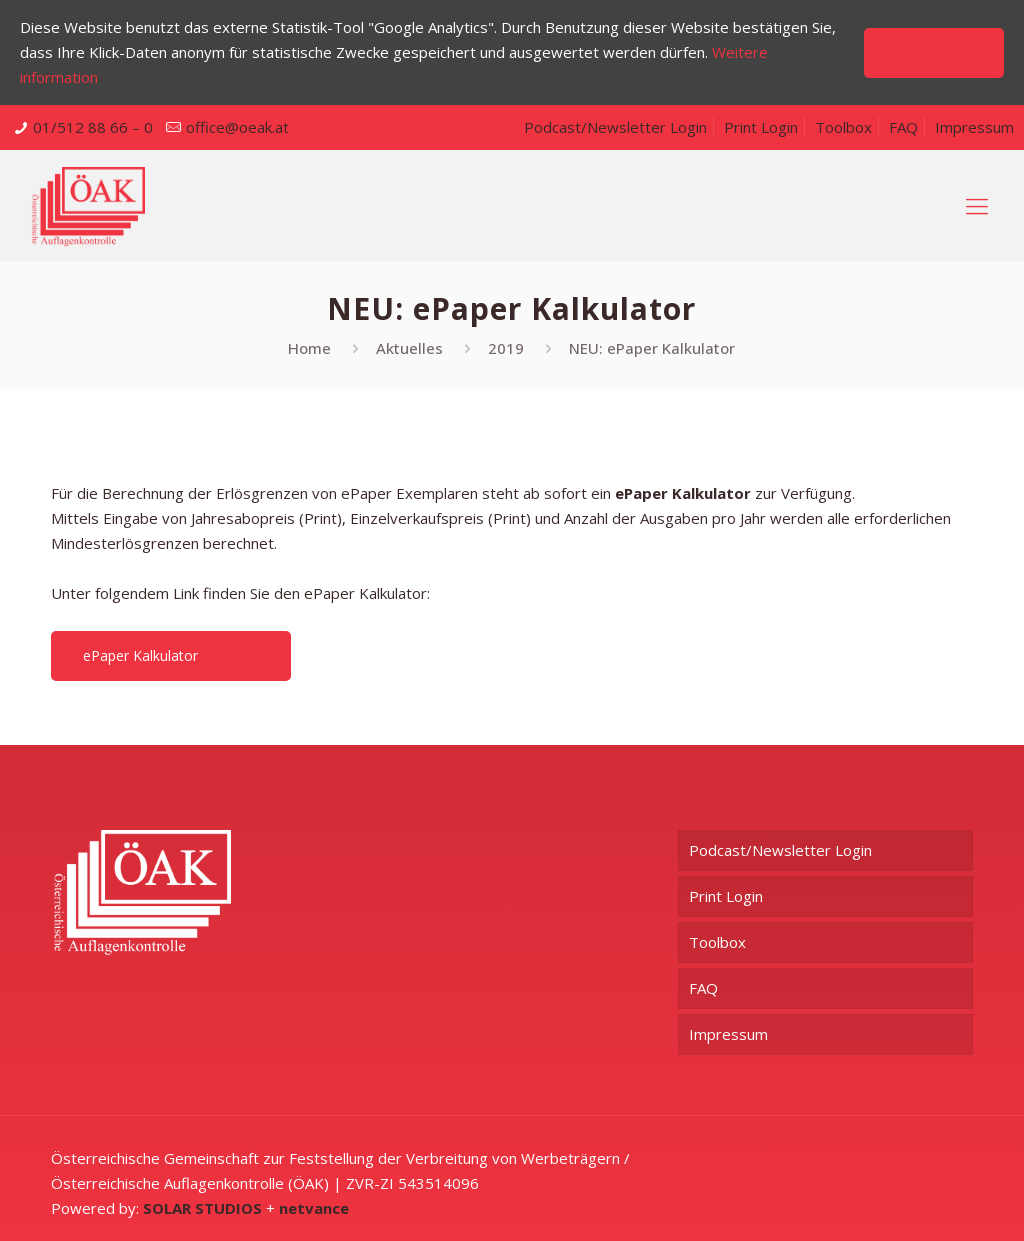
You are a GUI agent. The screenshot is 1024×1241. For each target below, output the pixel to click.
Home (309, 348)
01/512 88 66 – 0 (93, 127)
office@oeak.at (237, 127)
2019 (506, 348)
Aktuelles (409, 348)
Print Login (761, 127)
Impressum (974, 127)
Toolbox (843, 127)
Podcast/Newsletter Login (615, 127)
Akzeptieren (934, 52)
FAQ (903, 127)
